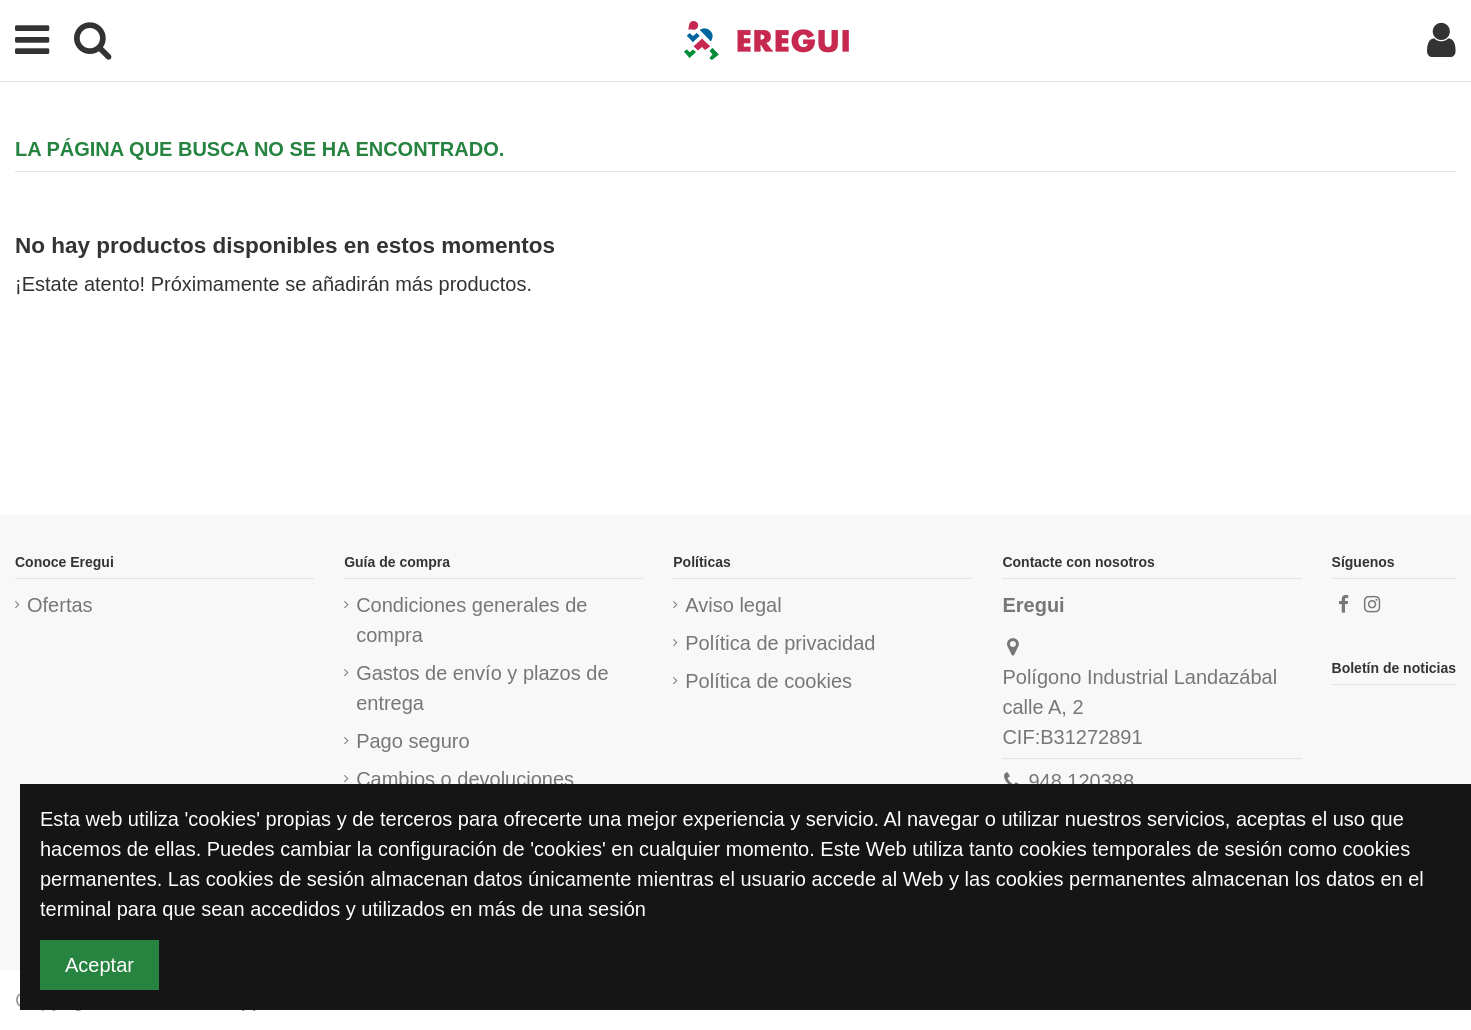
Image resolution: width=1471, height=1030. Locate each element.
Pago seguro (412, 741)
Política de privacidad (780, 643)
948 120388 (1081, 781)
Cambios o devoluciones (465, 779)
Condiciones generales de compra (471, 620)
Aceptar (99, 965)
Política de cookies (768, 681)
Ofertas (60, 605)
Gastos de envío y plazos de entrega (482, 688)
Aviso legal (733, 605)
